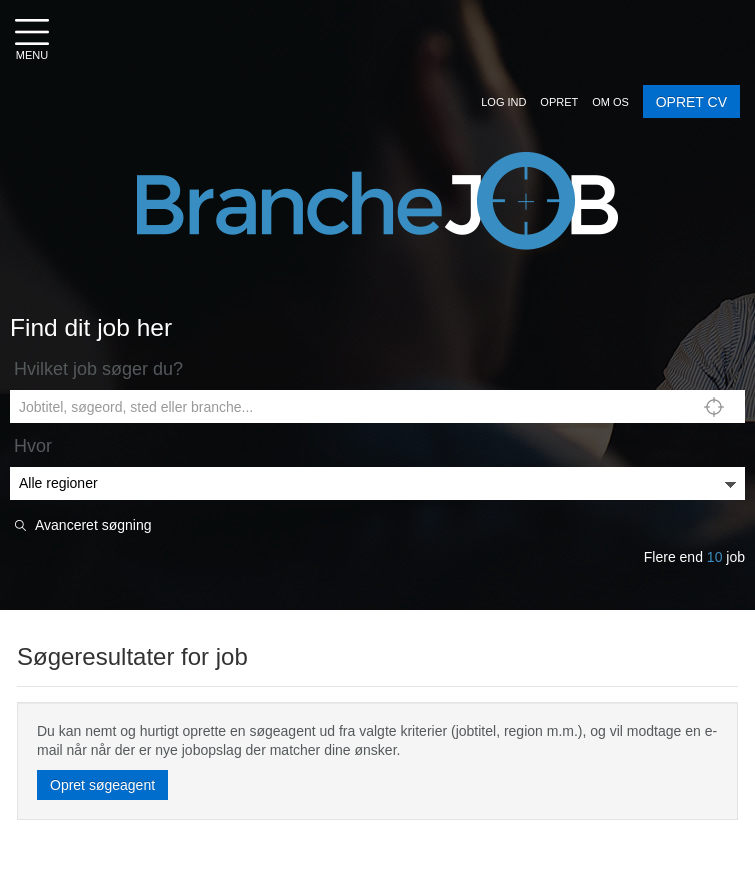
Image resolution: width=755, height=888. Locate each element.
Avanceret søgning (93, 525)
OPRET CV (691, 102)
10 (715, 557)
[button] (503, 102)
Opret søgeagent (102, 785)
